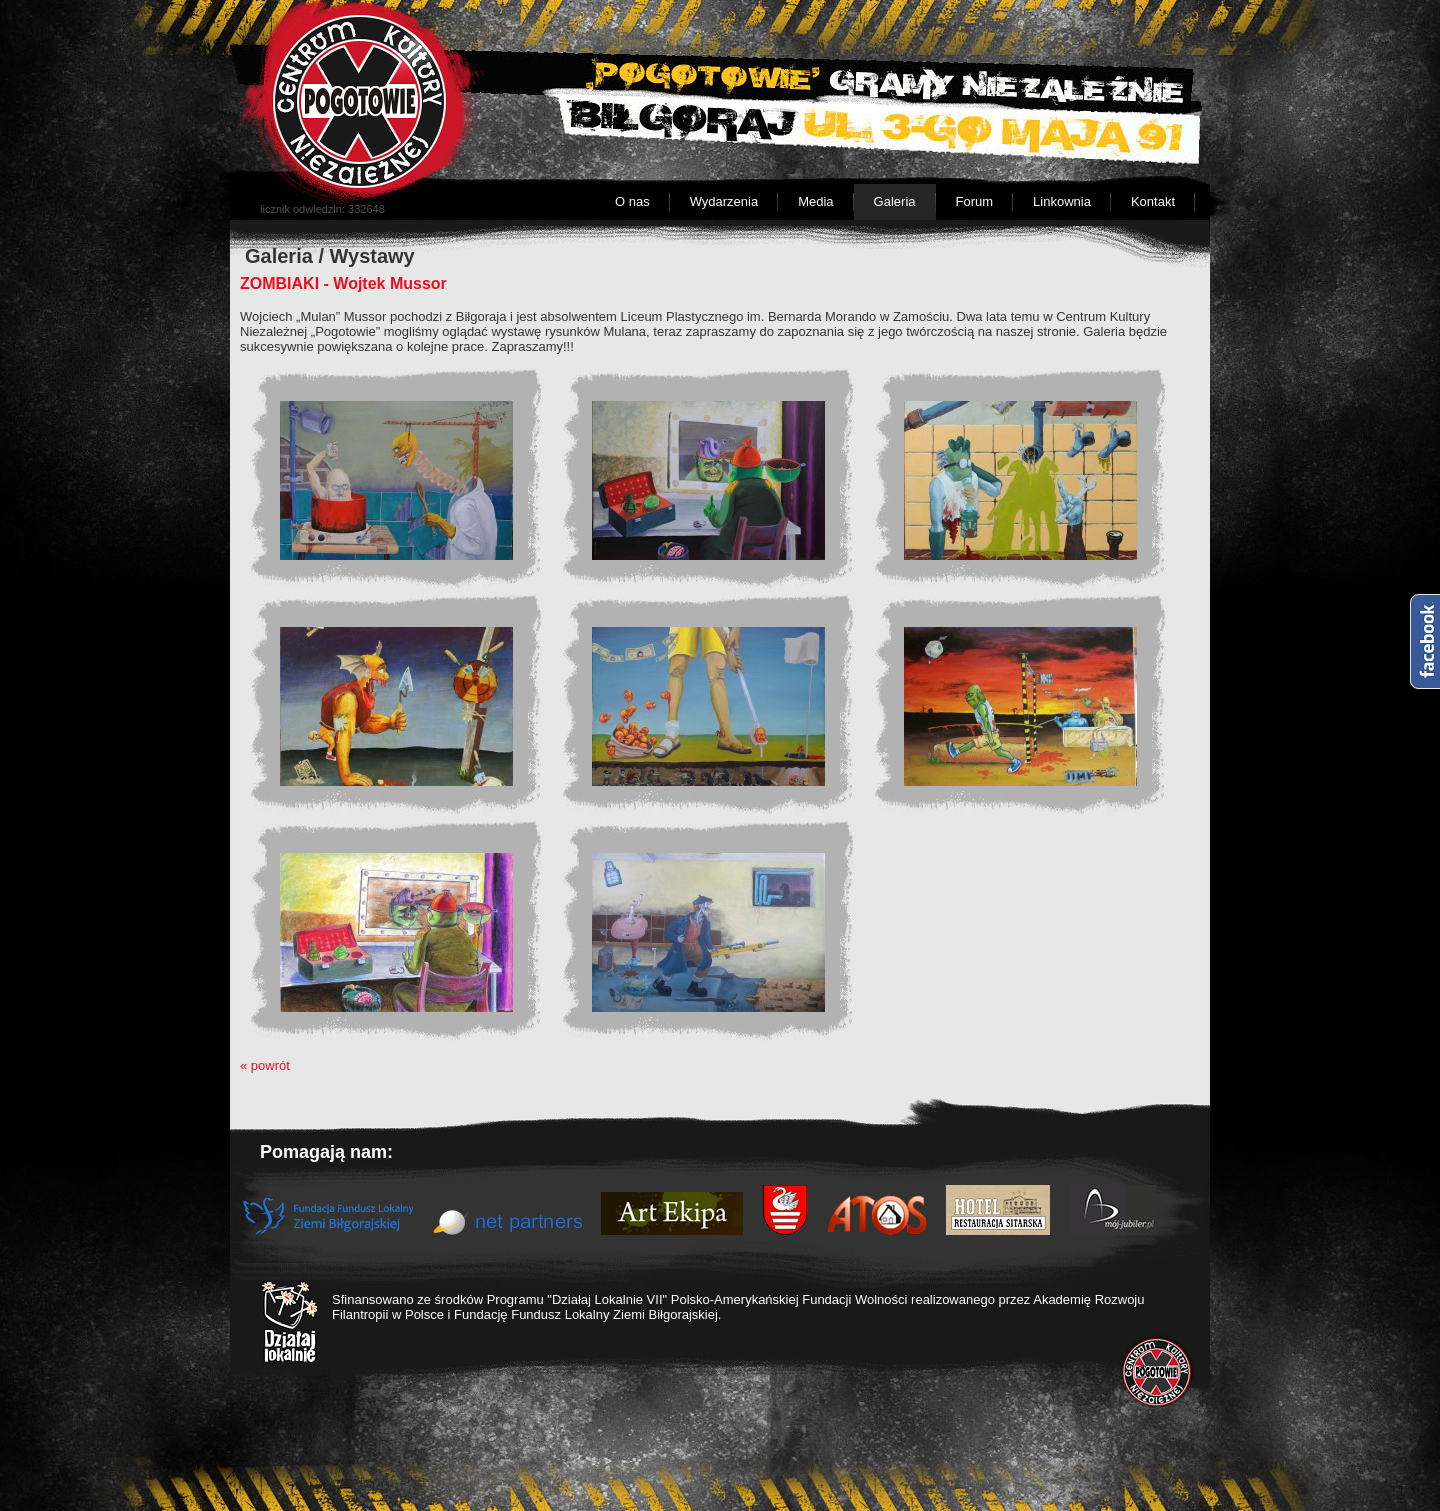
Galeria (895, 201)
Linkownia (1062, 201)
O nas (632, 201)
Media (815, 201)
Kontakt (1153, 201)
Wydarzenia (724, 201)
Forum (975, 201)
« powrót (265, 1065)
